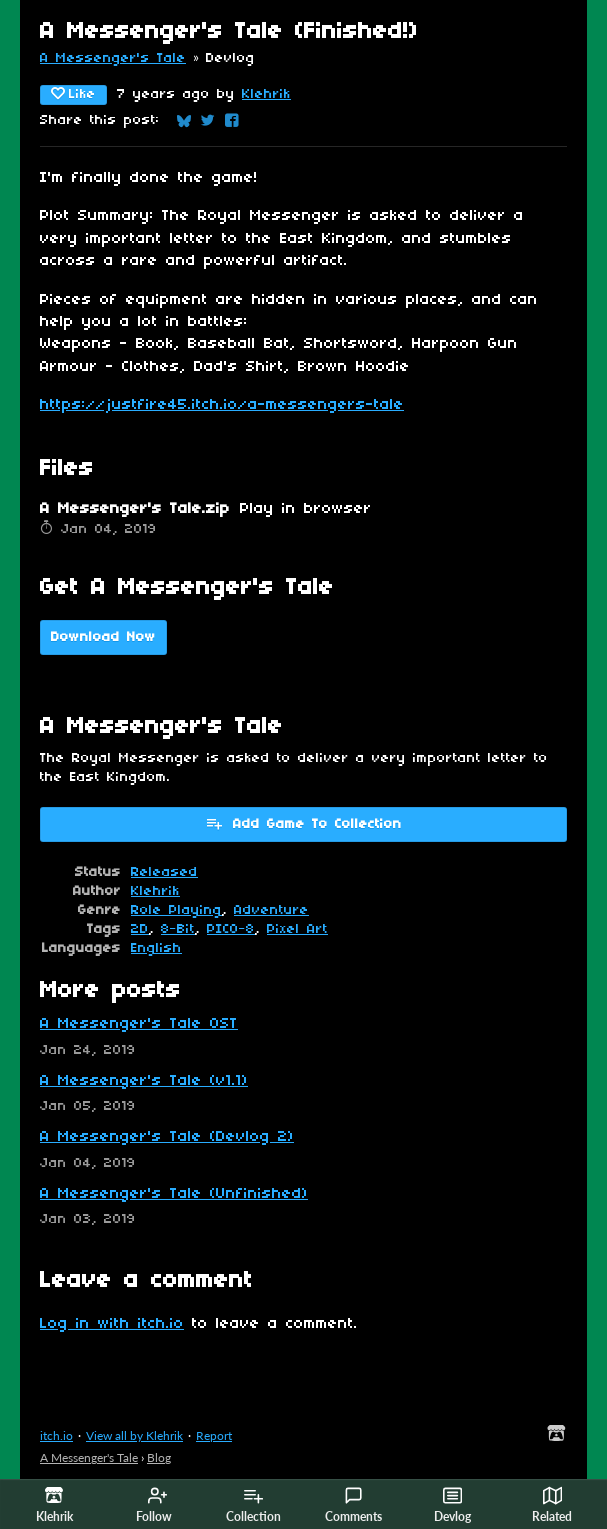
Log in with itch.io (112, 1324)
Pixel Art (297, 929)
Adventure (271, 910)
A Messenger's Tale (113, 58)
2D (140, 929)
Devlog (452, 1505)
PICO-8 (231, 929)
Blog (159, 1457)
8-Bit (178, 929)
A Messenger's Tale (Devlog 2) (167, 1137)
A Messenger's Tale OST (139, 1024)
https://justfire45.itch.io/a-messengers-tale (222, 405)
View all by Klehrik (134, 1435)
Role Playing (176, 910)
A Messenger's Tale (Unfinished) (174, 1194)
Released (164, 872)
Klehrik (266, 94)
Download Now (103, 637)
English (156, 948)
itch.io (56, 1435)
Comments (353, 1505)
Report (214, 1435)
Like (73, 94)
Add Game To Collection (303, 823)
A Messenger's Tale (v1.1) (144, 1081)
